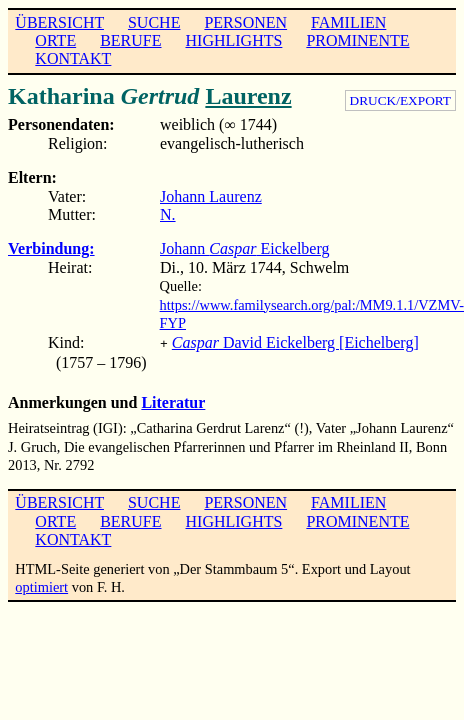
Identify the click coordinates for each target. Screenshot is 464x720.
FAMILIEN (348, 22)
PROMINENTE (357, 40)
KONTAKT (73, 58)
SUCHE (154, 22)
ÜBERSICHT (59, 22)
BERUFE (130, 40)
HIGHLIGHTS (234, 40)
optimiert (41, 585)
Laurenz (248, 96)
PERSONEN (245, 22)
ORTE (55, 40)
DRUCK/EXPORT (400, 100)
